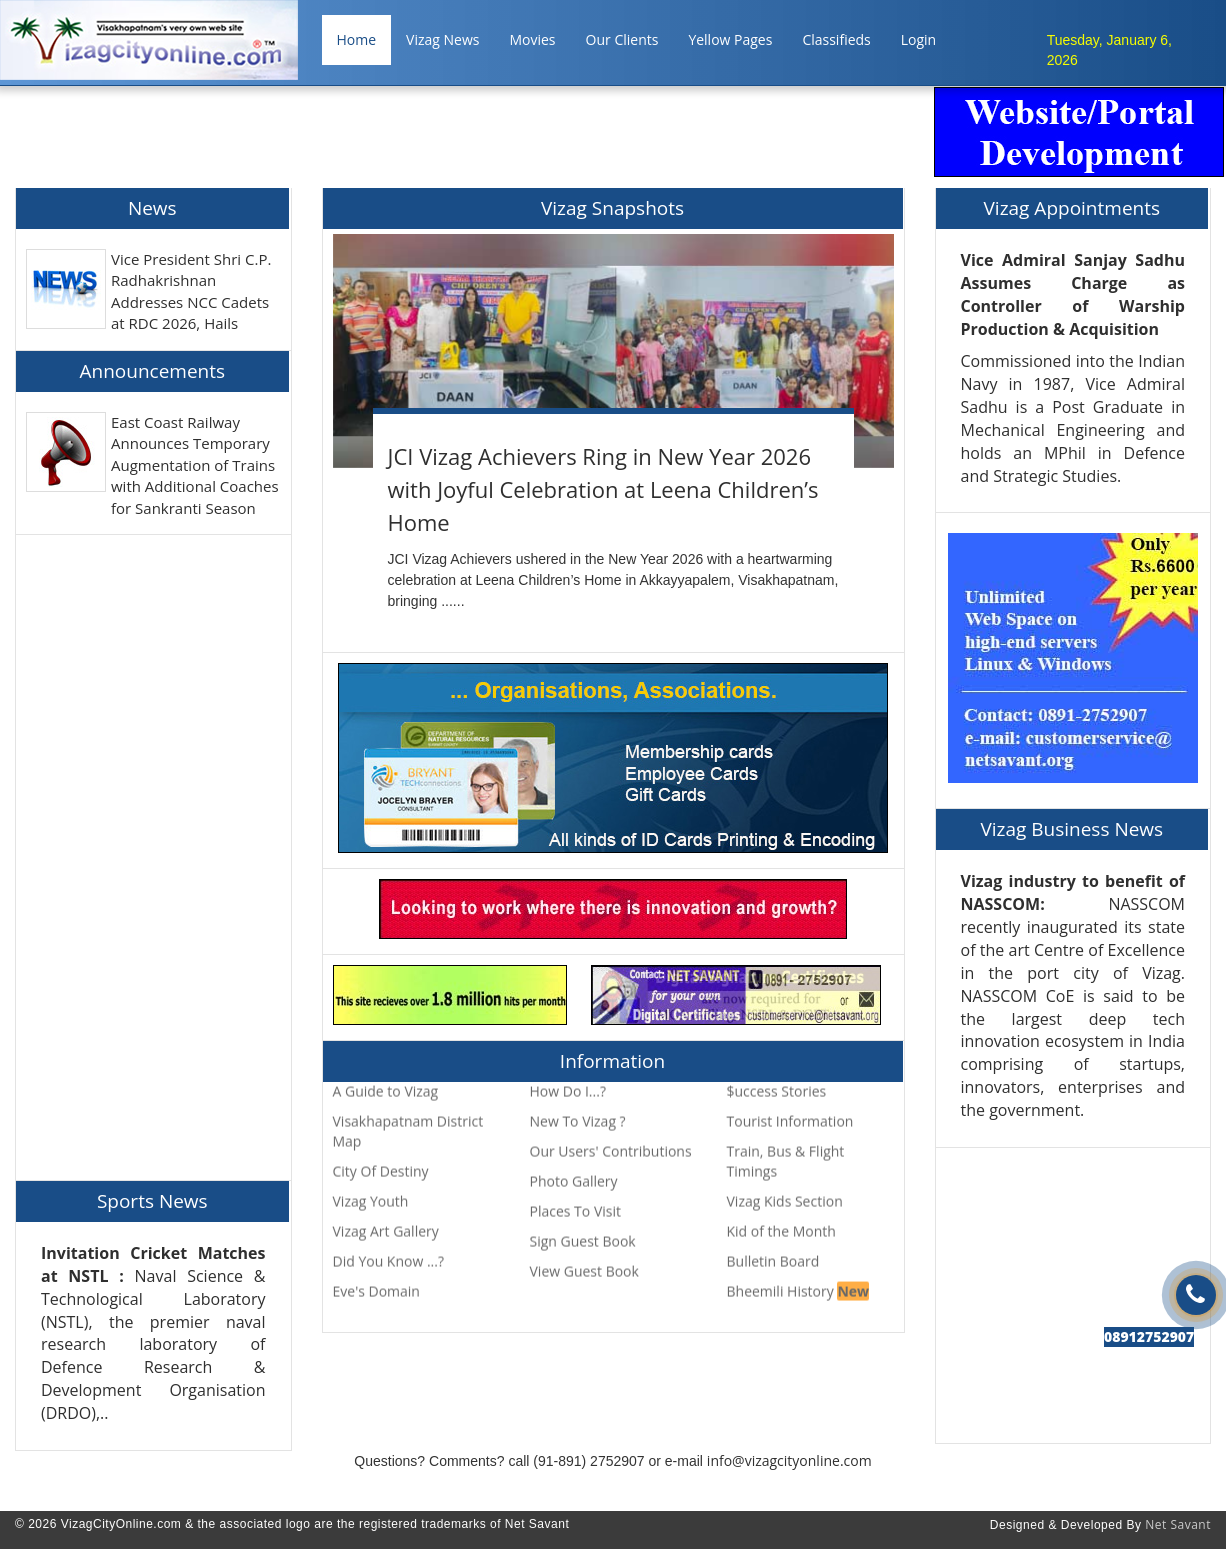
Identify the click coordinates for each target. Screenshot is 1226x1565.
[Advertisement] (568, 132)
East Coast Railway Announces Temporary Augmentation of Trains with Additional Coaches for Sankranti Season (195, 465)
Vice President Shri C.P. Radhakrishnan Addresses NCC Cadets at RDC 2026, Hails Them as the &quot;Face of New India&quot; (195, 312)
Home (357, 39)
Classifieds (836, 39)
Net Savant (1178, 1524)
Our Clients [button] (622, 39)
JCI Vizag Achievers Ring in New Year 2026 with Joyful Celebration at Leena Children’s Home (603, 489)
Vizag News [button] (442, 39)
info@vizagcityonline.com (789, 1460)
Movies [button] (532, 39)
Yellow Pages (730, 39)
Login (918, 39)
